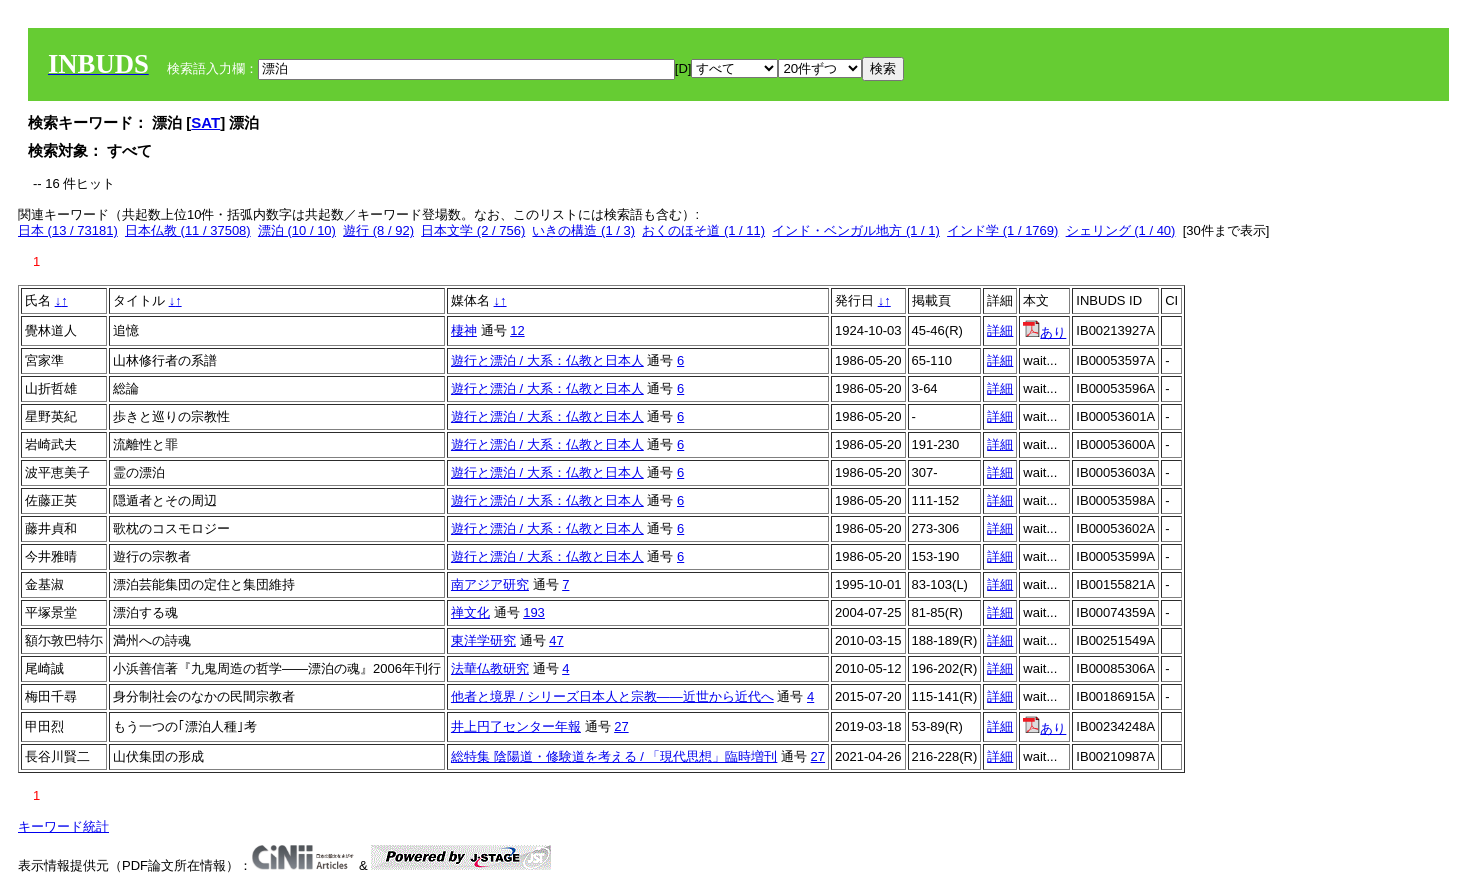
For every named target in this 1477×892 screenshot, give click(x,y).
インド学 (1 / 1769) (1002, 230)
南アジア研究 (490, 584)
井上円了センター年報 (516, 726)
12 (517, 330)
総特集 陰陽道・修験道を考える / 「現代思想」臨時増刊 (614, 756)
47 (556, 640)
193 (534, 612)
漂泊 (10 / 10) (297, 230)
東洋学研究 (483, 640)
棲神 (464, 330)
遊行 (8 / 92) (378, 230)
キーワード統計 (63, 826)
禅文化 (470, 612)
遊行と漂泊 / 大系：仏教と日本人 (547, 360)
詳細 (1000, 330)
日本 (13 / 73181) (68, 230)
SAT (205, 122)
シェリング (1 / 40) (1121, 230)
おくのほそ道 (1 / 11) (703, 230)
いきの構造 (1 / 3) (583, 230)
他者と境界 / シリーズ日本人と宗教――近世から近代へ (612, 696)
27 (621, 726)
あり (1044, 332)
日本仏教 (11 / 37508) (188, 230)
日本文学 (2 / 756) (473, 230)
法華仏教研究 (490, 668)
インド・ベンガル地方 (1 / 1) (856, 230)
